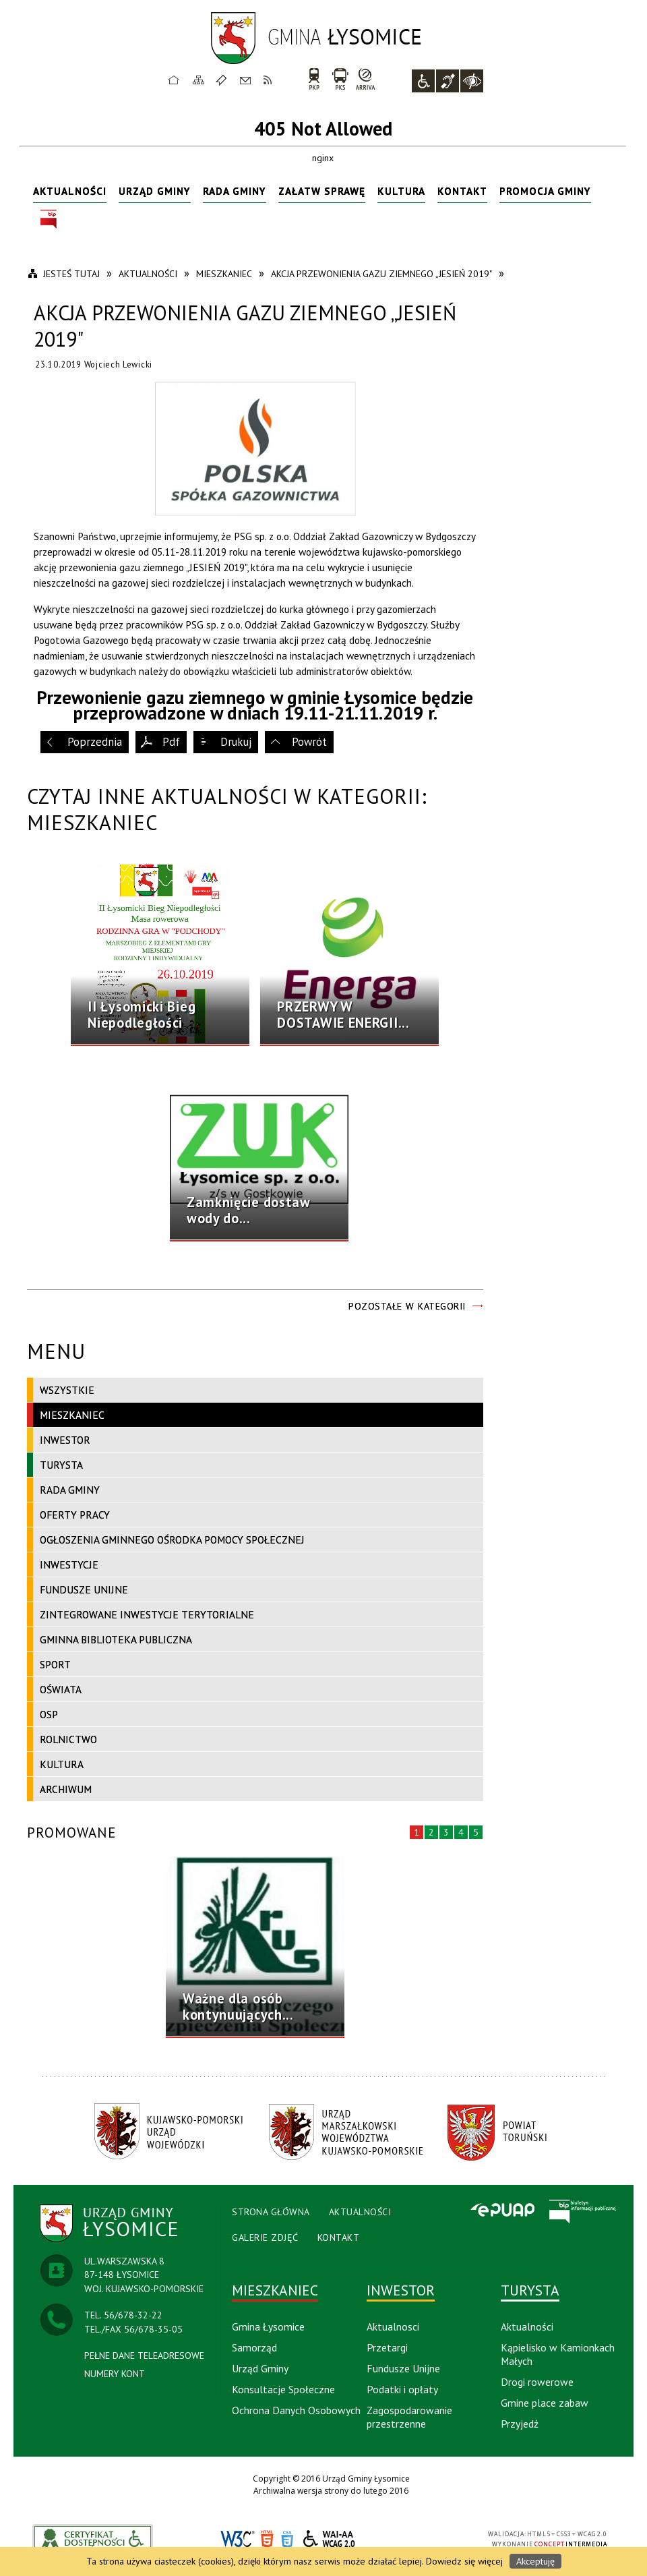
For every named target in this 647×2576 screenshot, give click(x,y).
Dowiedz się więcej (464, 2561)
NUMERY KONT (114, 2374)
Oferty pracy (75, 1514)
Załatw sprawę (321, 191)
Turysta (61, 1464)
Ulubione (223, 79)
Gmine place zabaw (544, 2402)
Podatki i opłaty (402, 2389)
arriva (365, 78)
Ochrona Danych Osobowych (296, 2410)
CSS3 (287, 2539)
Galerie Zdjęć (265, 2237)
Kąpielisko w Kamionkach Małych (558, 2354)
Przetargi (387, 2347)
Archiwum (66, 1789)
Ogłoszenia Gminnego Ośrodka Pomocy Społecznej (172, 1539)
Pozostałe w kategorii (407, 1306)
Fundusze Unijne (84, 1589)
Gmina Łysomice (268, 2326)
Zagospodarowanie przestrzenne (409, 2416)
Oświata (61, 1689)
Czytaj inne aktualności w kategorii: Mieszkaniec (227, 809)
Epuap (502, 2211)
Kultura (401, 191)
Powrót (309, 741)
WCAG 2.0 (329, 2538)
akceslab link (93, 2538)
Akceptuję (535, 2561)
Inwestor (65, 1439)
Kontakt (245, 79)
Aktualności (69, 191)
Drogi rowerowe (537, 2382)
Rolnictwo (68, 1739)
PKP (313, 78)
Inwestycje (69, 1564)
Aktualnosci (393, 2326)
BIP (48, 219)
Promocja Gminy (545, 191)
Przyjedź (519, 2423)
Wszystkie (67, 1390)
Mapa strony (199, 79)
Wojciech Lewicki (118, 364)
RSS (268, 79)
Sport (55, 1664)
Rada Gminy (234, 191)
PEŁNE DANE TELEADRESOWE (144, 2355)
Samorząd (254, 2347)
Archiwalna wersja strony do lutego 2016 (330, 2490)
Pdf (171, 741)
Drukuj (235, 741)
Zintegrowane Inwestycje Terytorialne (147, 1614)
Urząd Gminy (155, 191)
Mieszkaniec (72, 1415)
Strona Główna (271, 2212)
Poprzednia (94, 741)
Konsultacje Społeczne (283, 2389)
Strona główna (174, 79)
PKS (340, 78)
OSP (49, 1714)
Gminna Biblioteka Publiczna (116, 1639)
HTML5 (266, 2539)
